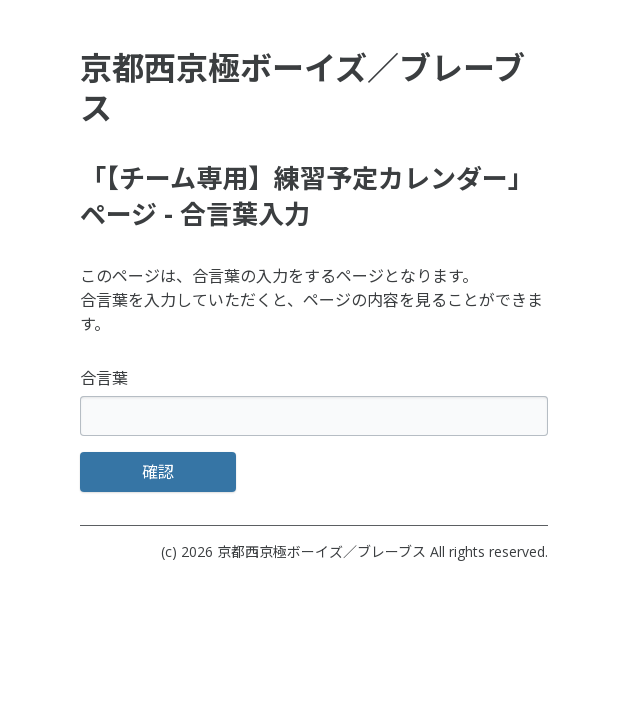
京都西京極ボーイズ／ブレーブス (321, 551)
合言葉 (104, 378)
